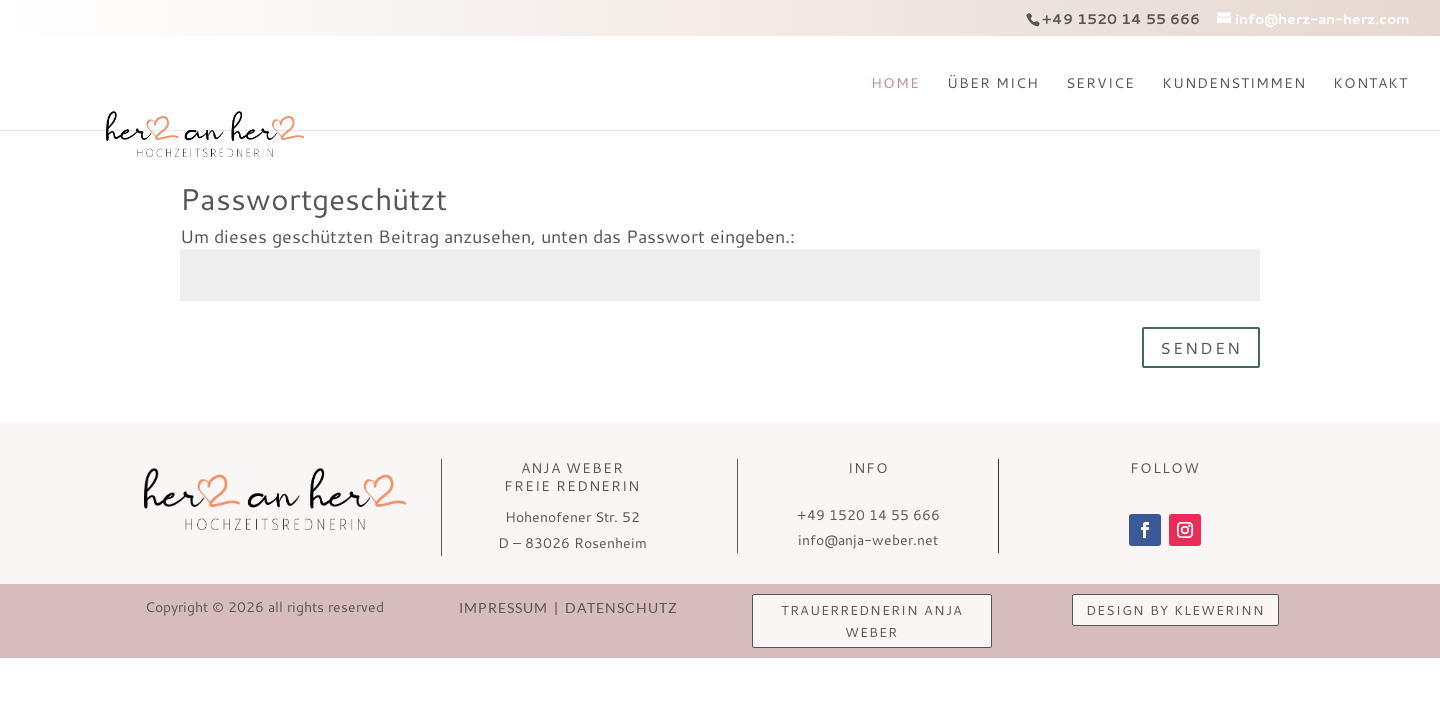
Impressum (510, 607)
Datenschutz (615, 607)
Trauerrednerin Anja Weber (872, 621)
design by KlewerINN (1175, 610)
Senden (1201, 347)
